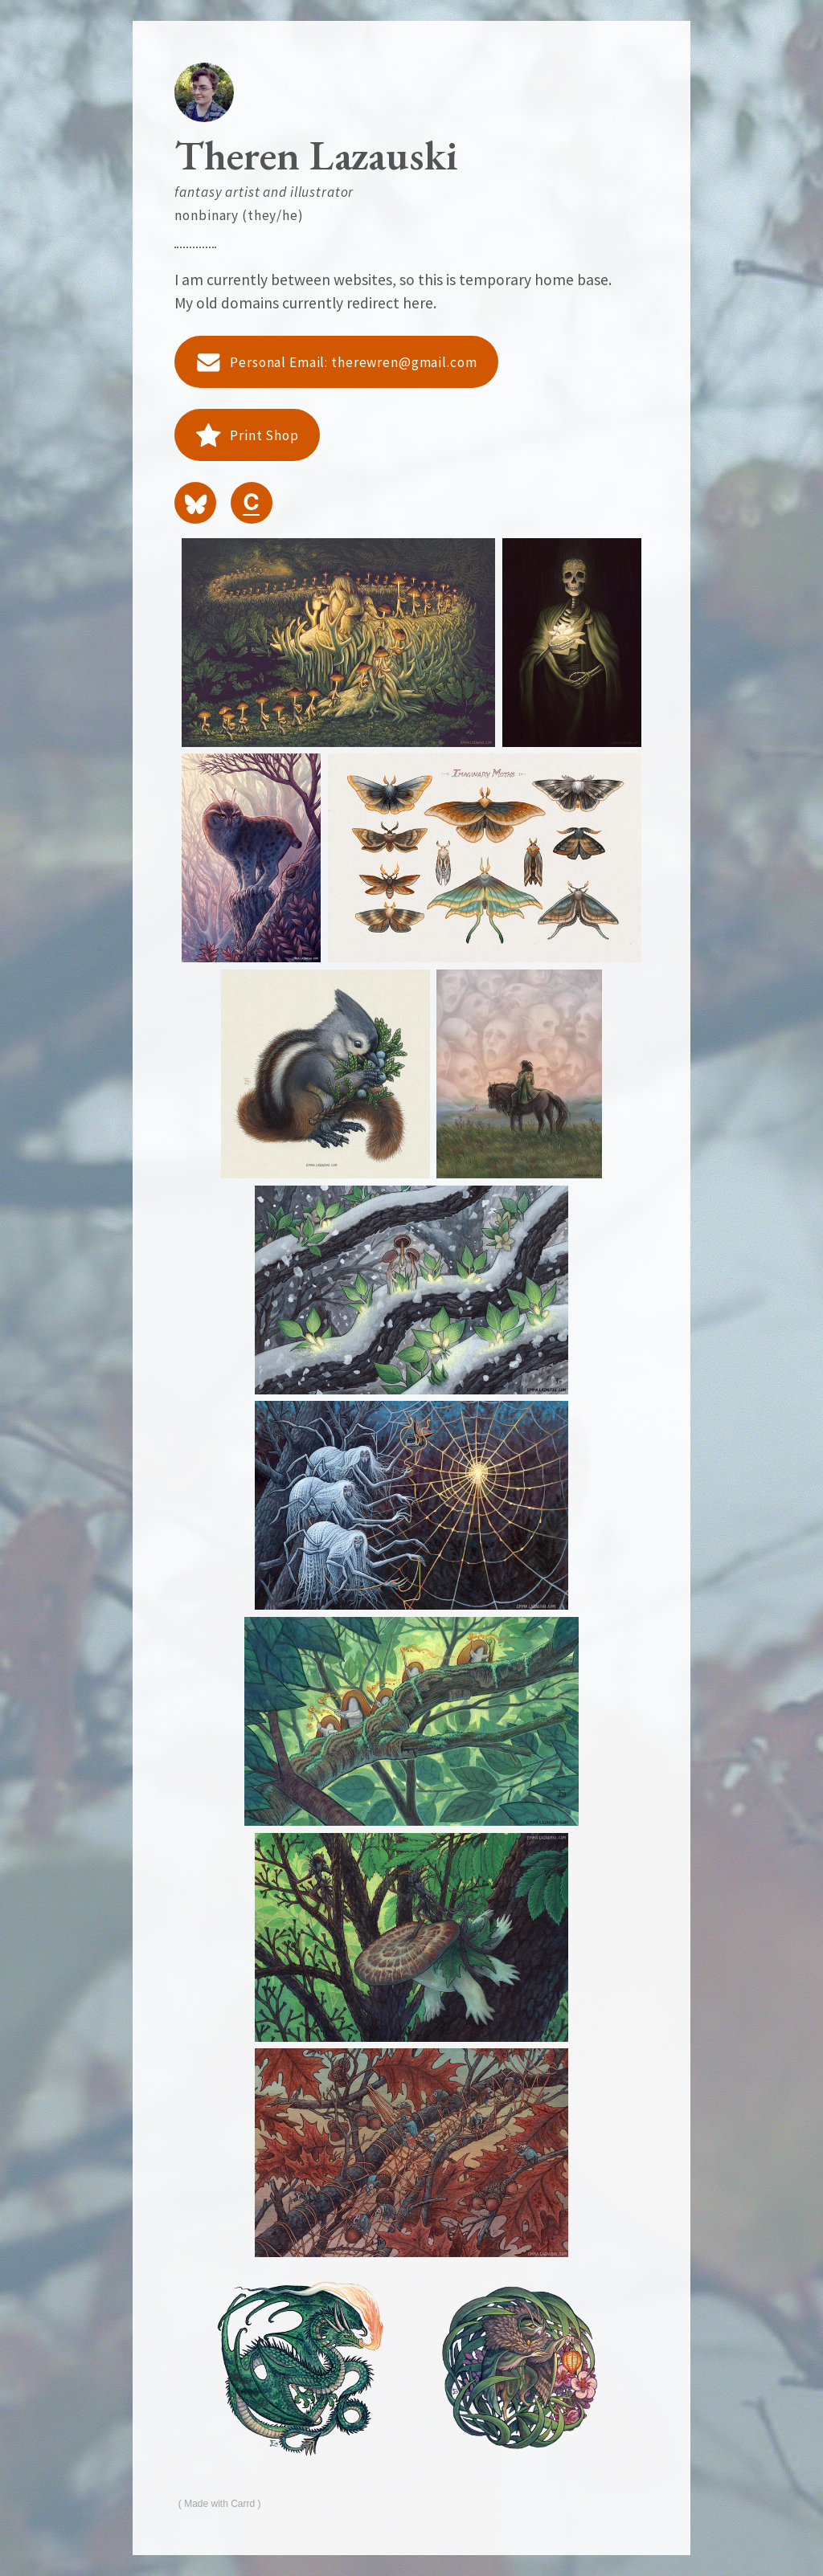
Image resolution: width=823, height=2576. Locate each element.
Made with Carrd (219, 2503)
